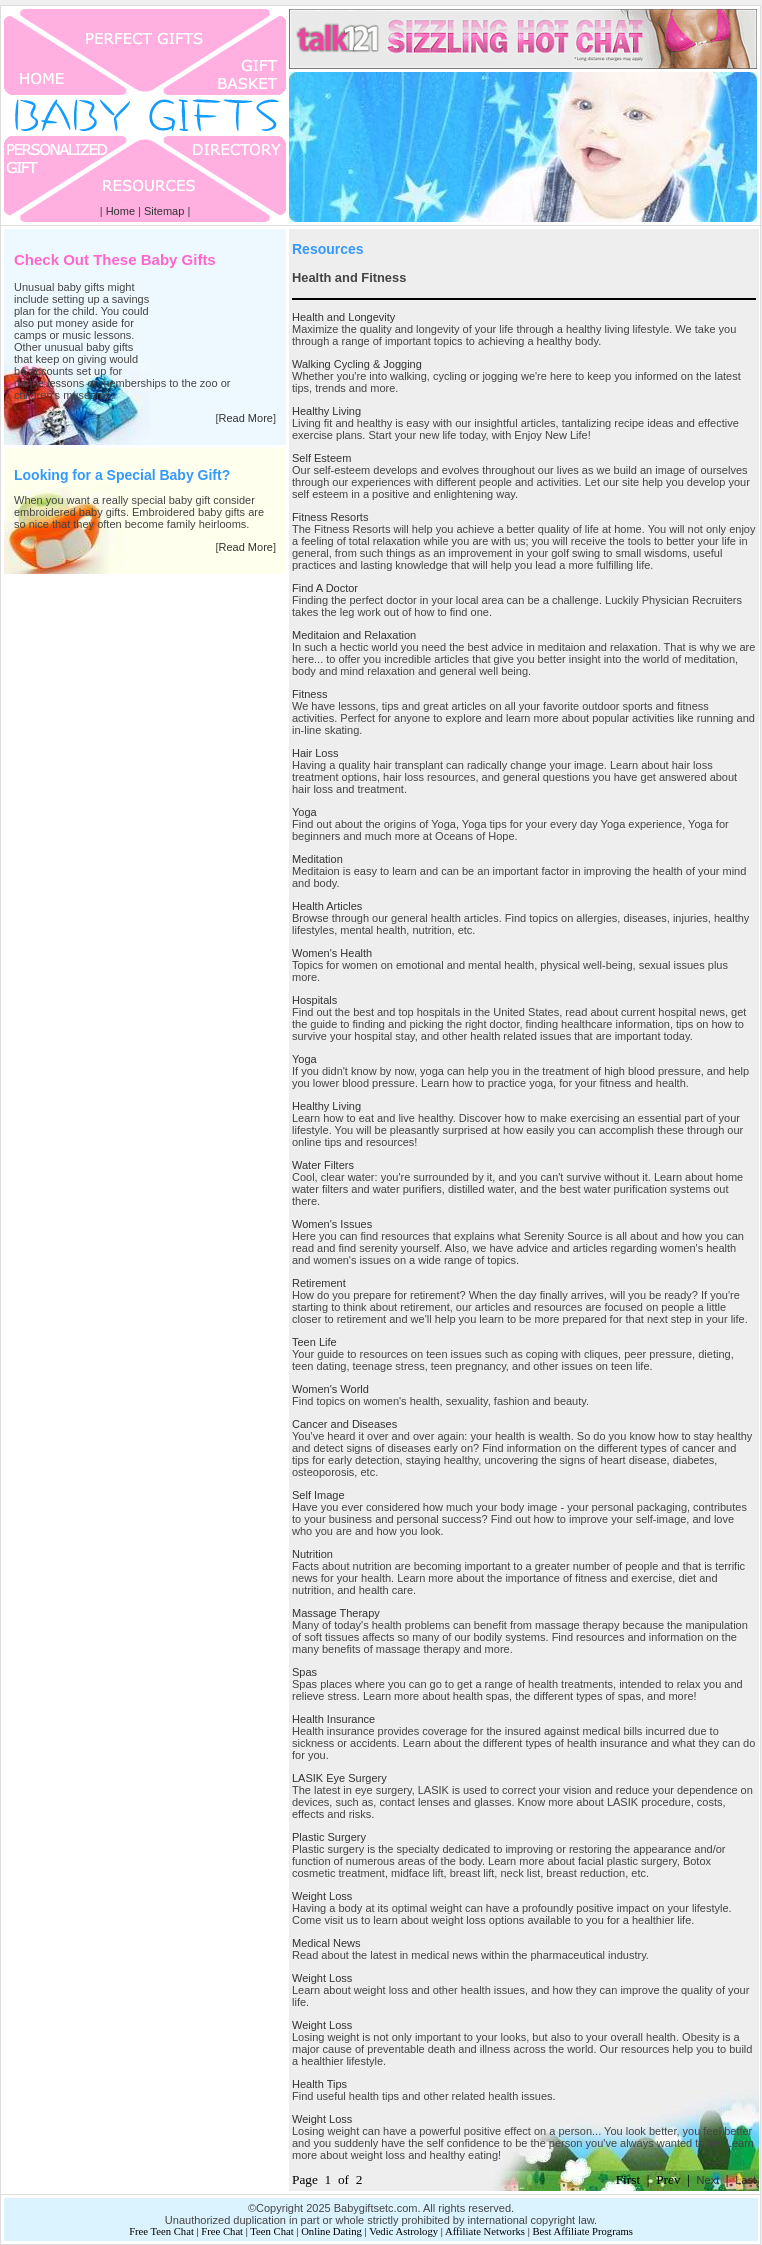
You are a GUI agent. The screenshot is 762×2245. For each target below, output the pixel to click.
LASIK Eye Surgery (339, 1778)
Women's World (330, 1389)
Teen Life (314, 1342)
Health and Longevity (343, 317)
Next (708, 2180)
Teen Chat (271, 2231)
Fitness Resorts (330, 517)
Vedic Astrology (403, 2231)
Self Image (318, 1495)
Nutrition (312, 1554)
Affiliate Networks (485, 2231)
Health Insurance (333, 1719)
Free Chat (222, 2231)
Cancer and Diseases (344, 1424)
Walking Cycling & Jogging (357, 364)
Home (120, 211)
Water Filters (323, 1165)
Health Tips (319, 2084)
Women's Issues (332, 1224)
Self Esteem (321, 458)
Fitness (309, 694)
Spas (304, 1672)
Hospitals (314, 1000)
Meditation (317, 859)
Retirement (319, 1283)
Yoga (304, 812)
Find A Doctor (325, 588)
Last (745, 2180)
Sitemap (164, 211)
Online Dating (331, 2231)
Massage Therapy (336, 1613)
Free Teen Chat (161, 2231)
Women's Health (332, 953)
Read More (246, 418)
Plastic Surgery (329, 1837)
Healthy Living (326, 411)
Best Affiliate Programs (582, 2231)
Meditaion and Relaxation (354, 635)
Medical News (326, 1943)
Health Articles (327, 906)
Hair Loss (315, 753)
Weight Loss (322, 1896)
